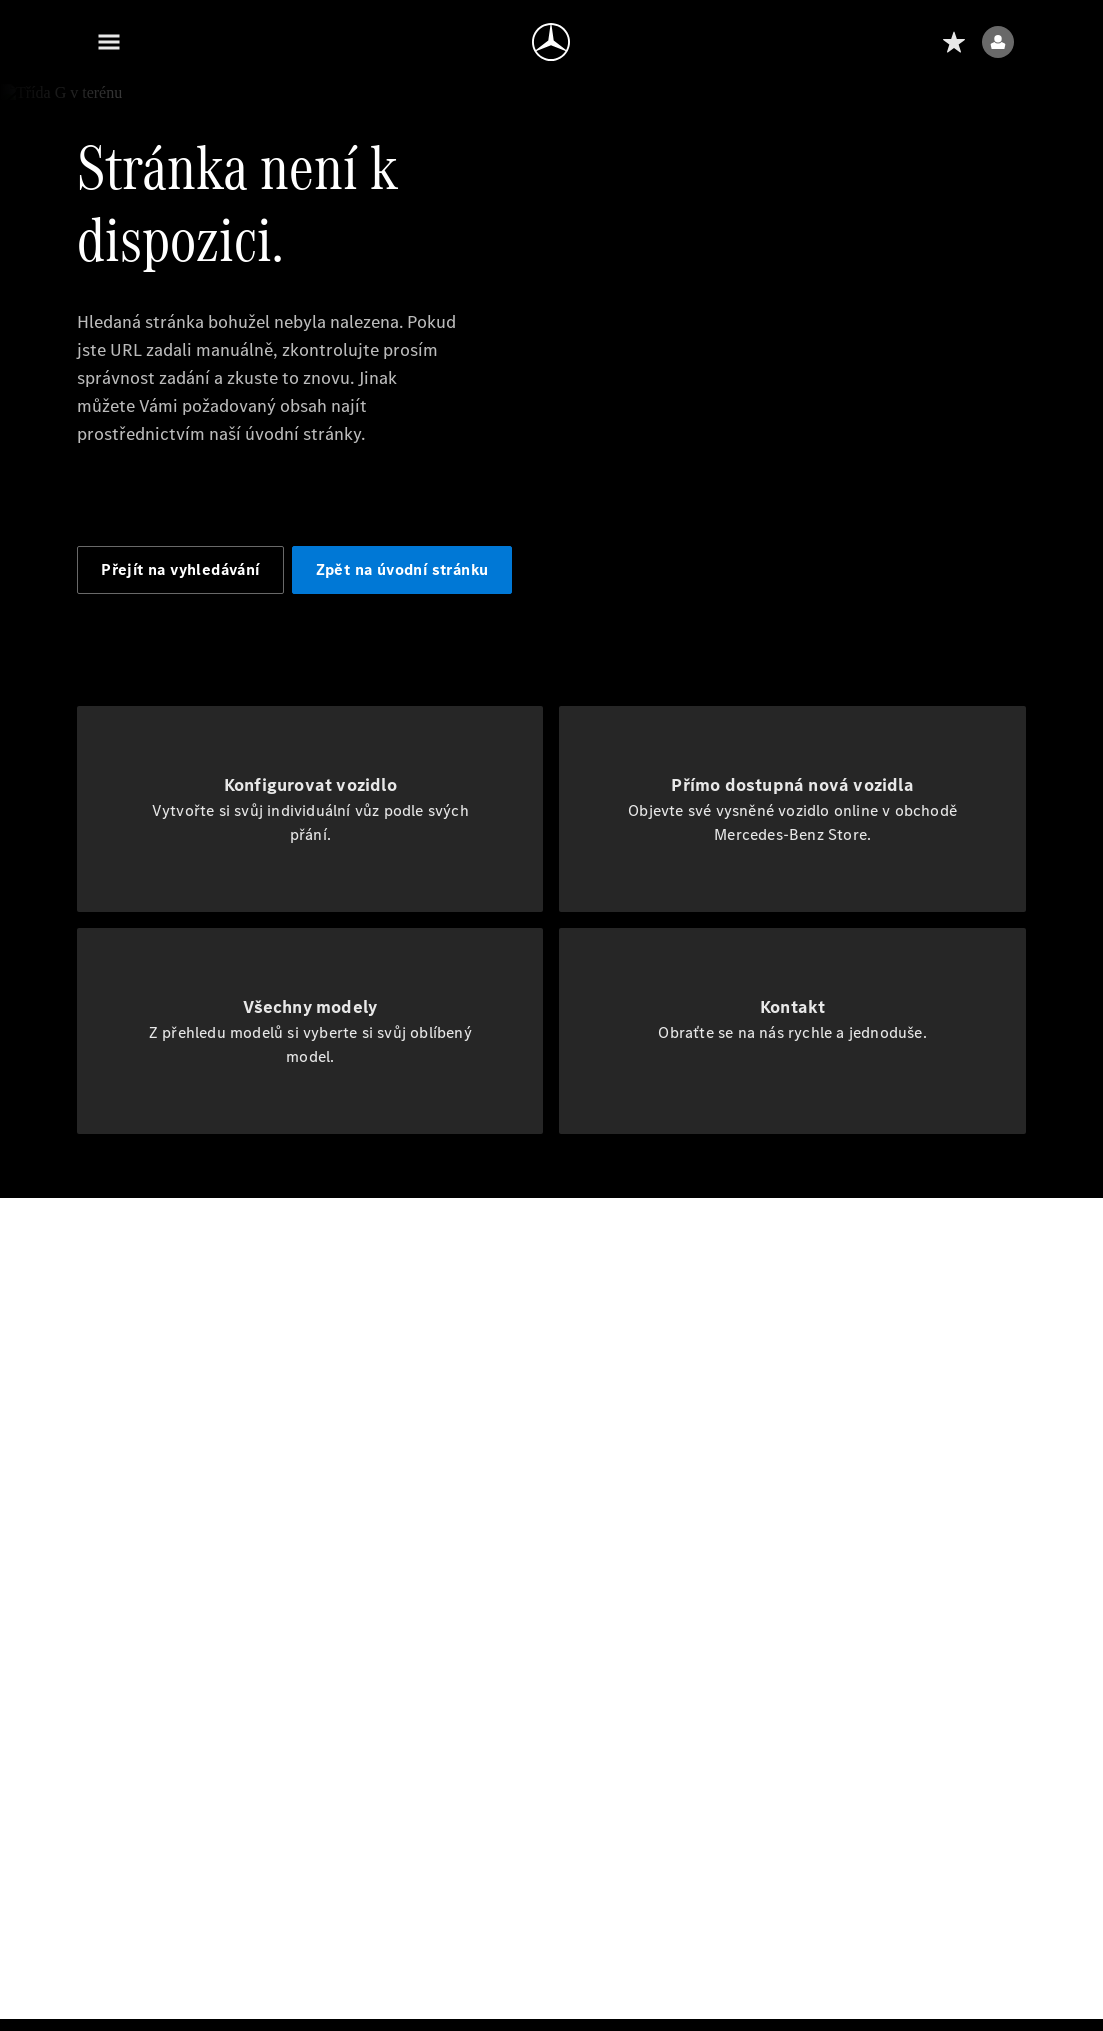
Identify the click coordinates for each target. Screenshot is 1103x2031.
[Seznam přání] (954, 42)
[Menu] (109, 42)
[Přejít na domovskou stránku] (551, 42)
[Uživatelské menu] (998, 42)
